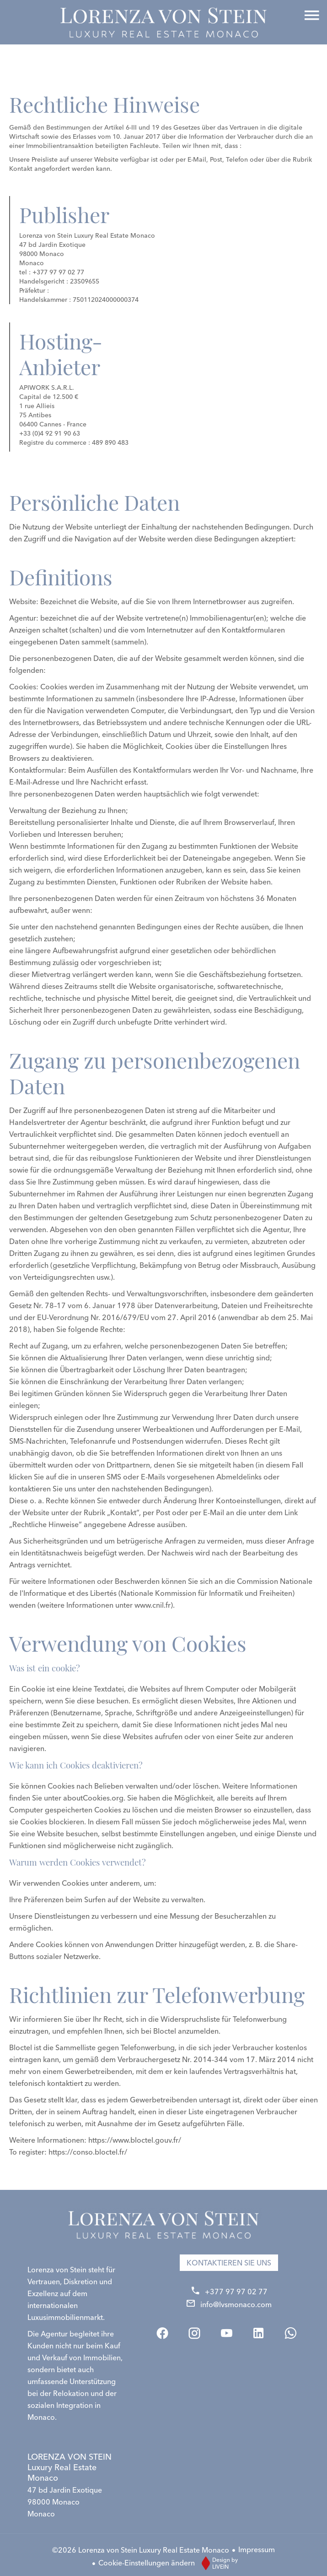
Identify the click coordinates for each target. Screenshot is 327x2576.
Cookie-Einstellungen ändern (146, 2562)
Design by (217, 2563)
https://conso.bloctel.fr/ (87, 2151)
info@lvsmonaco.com (236, 2304)
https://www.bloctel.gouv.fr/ (134, 2140)
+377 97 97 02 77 (236, 2291)
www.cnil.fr (152, 1605)
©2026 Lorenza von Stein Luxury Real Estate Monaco (140, 2549)
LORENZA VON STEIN (69, 2467)
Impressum (256, 2549)
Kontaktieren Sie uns (229, 2262)
